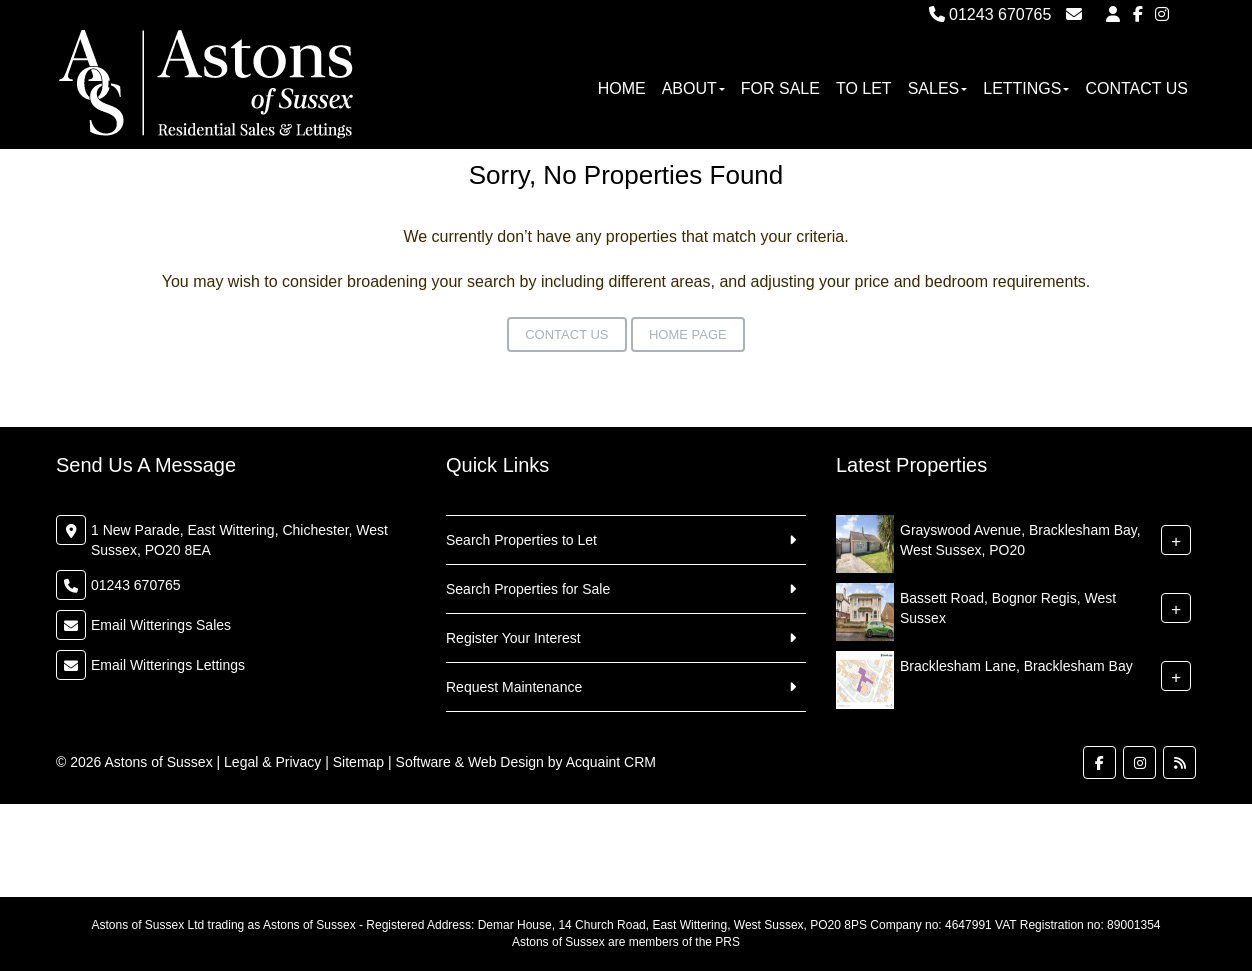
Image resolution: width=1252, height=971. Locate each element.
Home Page (688, 334)
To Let (864, 88)
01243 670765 (990, 14)
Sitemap (358, 762)
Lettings (1026, 88)
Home (622, 88)
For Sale (780, 88)
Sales (938, 88)
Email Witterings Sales (161, 625)
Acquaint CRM (611, 762)
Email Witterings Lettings (168, 665)
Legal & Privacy (272, 762)
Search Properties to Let (521, 540)
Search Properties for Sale (528, 589)
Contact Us (1136, 88)
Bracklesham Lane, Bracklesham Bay (1016, 666)
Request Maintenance (514, 687)
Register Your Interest (513, 638)
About (693, 88)
